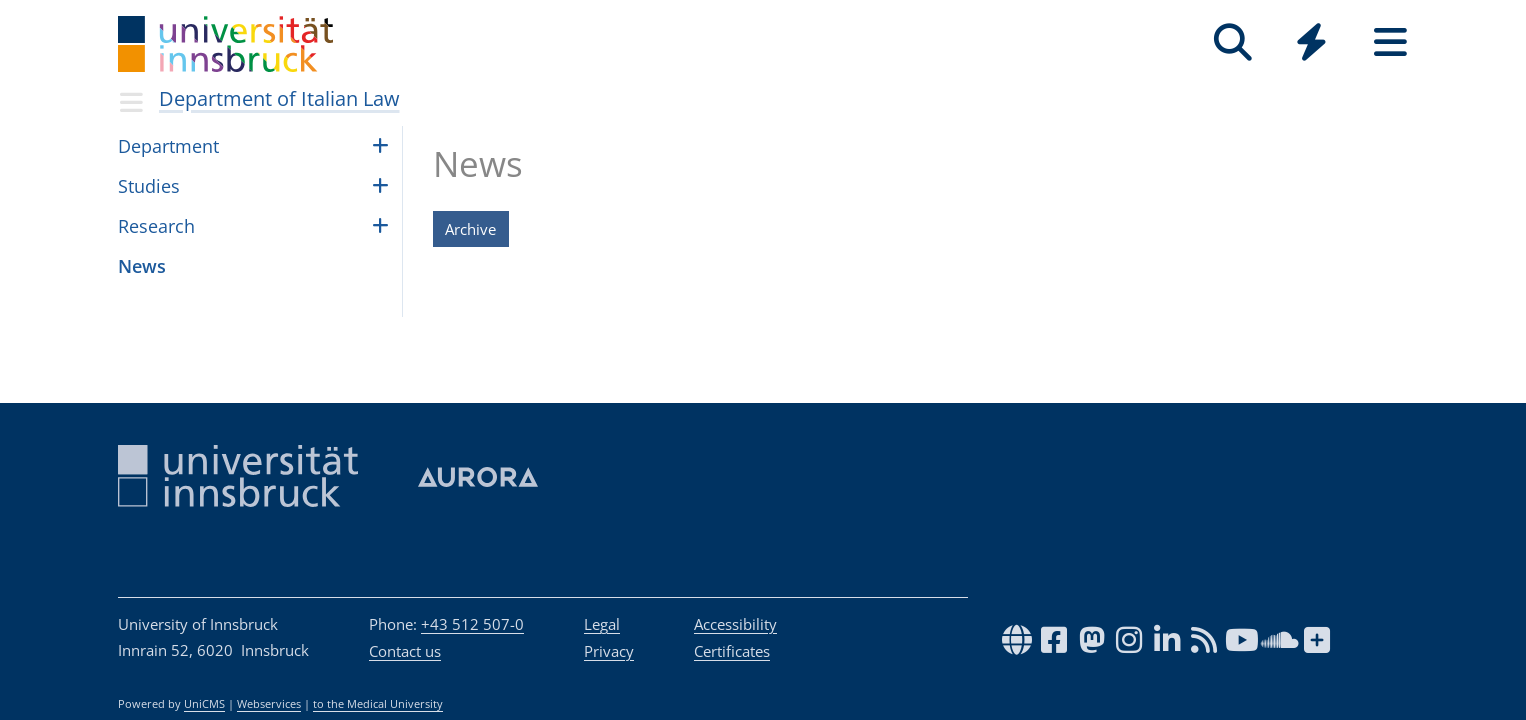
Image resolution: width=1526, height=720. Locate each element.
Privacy (609, 651)
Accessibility (735, 624)
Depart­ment (168, 146)
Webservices (269, 704)
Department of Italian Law (279, 98)
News (142, 266)
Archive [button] (470, 229)
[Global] (1311, 44)
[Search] (1232, 42)
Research (156, 226)
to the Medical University (378, 704)
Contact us (405, 651)
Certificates (732, 651)
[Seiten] (1390, 42)
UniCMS (204, 704)
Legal (602, 624)
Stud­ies (149, 186)
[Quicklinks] (1311, 42)
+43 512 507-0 (472, 624)
